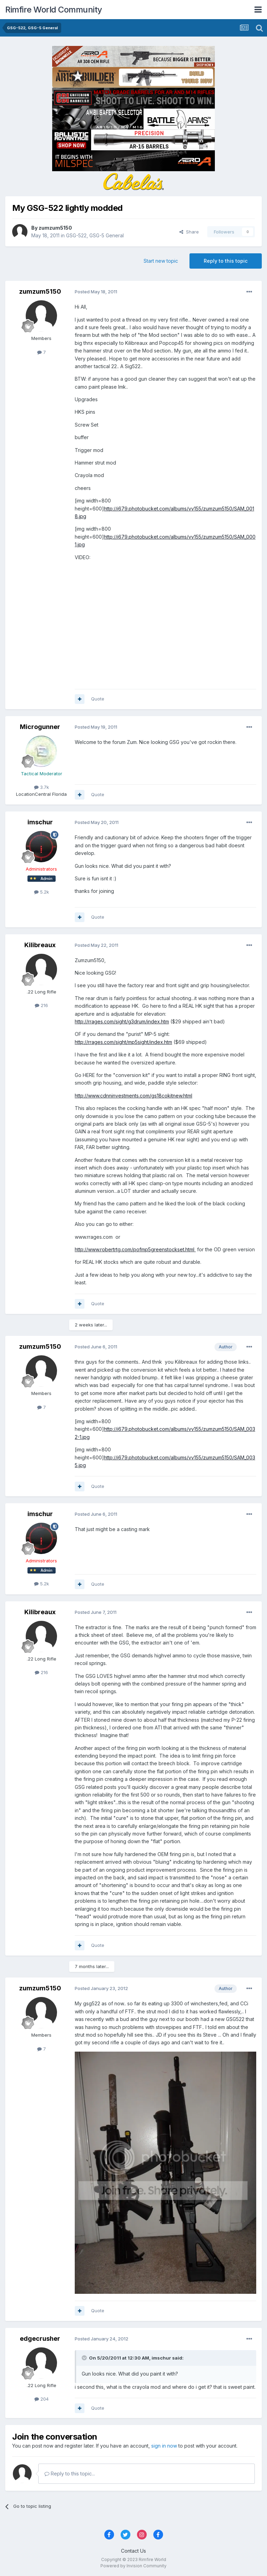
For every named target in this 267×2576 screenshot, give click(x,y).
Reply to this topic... (69, 2473)
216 (41, 1005)
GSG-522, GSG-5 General (95, 235)
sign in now (164, 2446)
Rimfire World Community (53, 10)
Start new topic (161, 261)
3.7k (41, 787)
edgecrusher (40, 2338)
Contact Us (133, 2551)
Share (189, 232)
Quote (97, 699)
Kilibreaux (40, 945)
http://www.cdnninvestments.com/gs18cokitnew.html (133, 1096)
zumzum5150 (55, 228)
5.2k (41, 892)
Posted (96, 291)
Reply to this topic (226, 261)
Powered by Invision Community (133, 2565)
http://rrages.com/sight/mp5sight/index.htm (123, 1042)
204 (41, 2399)
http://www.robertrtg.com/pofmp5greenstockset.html (135, 1249)
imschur (40, 822)
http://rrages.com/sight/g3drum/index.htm (122, 1021)
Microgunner (40, 726)
